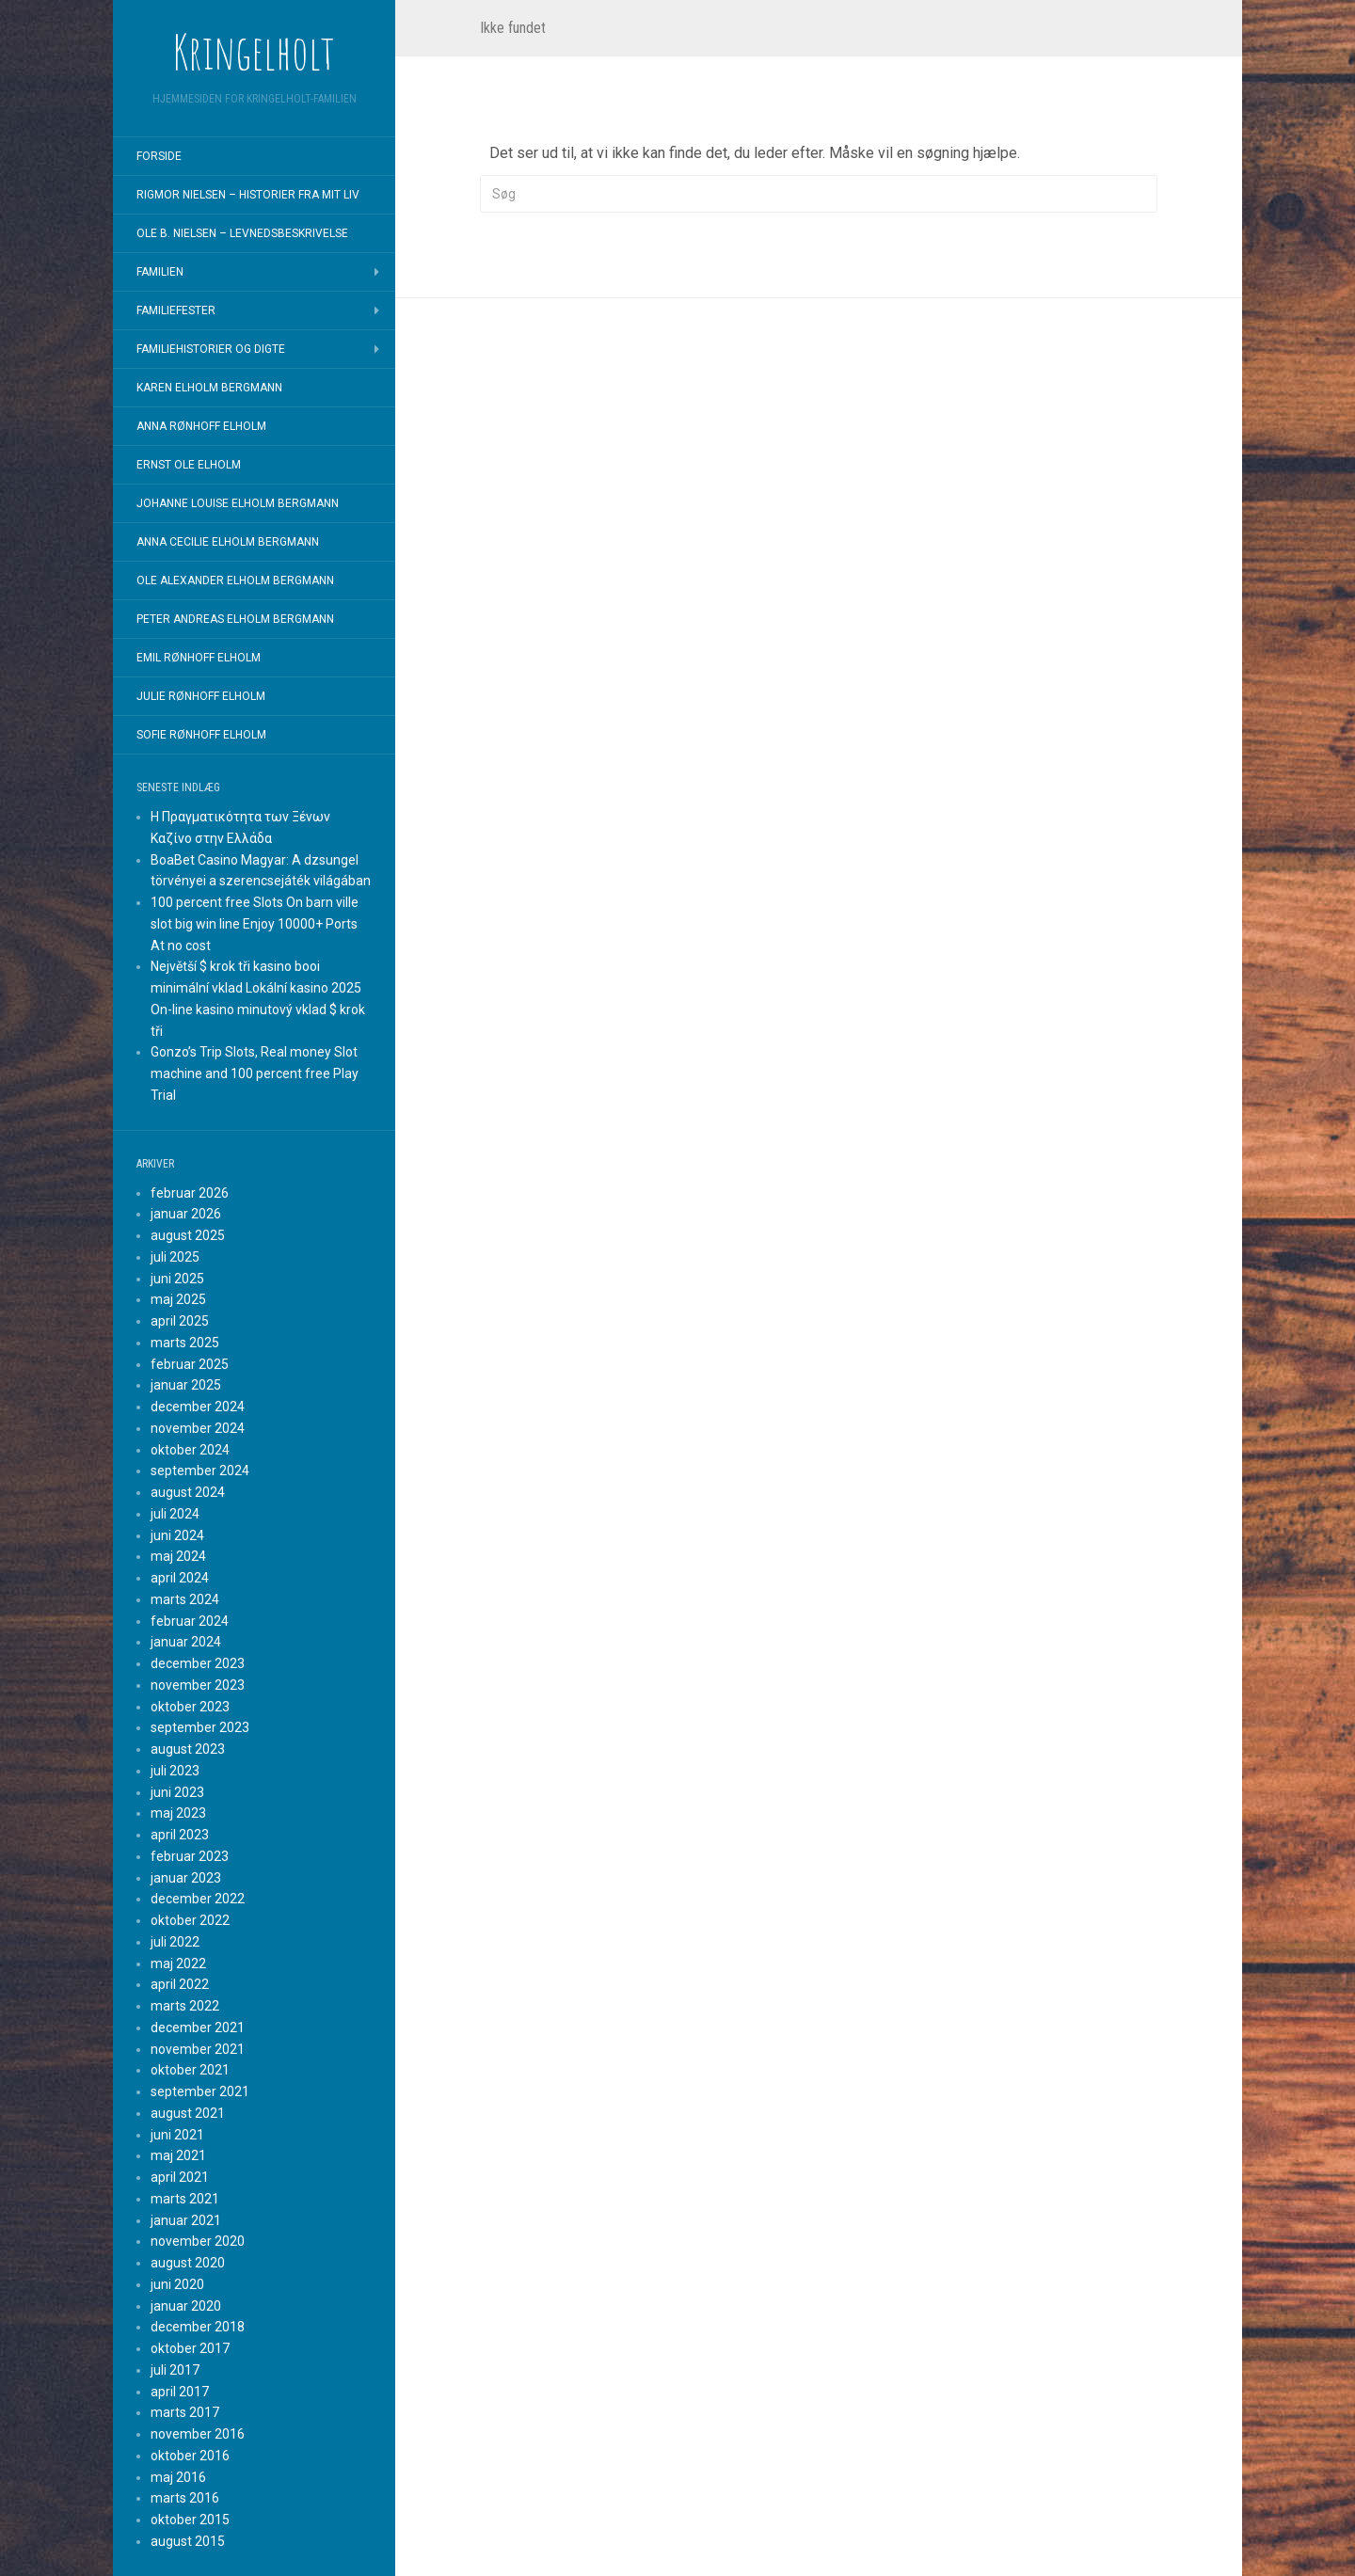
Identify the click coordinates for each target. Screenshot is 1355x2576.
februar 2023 (190, 1856)
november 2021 (198, 2049)
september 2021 (200, 2091)
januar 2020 (186, 2306)
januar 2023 (186, 1877)
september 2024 (200, 1470)
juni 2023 (177, 1792)
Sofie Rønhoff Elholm (201, 734)
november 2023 (198, 1685)
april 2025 (180, 1320)
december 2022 (198, 1898)
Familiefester (175, 310)
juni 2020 (177, 2284)
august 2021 (188, 2113)
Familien (159, 271)
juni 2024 (177, 1535)
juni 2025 (177, 1278)
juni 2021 (177, 2134)
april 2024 (180, 1577)
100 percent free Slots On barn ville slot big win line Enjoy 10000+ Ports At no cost (255, 924)
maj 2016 (178, 2477)
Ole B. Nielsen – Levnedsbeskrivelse (242, 233)
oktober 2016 (190, 2455)
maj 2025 (178, 1299)
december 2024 (198, 1406)
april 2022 (180, 1984)
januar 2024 (186, 1641)
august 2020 (188, 2262)
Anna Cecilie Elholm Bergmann (227, 542)
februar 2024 (190, 1621)
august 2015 (188, 2541)
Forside (159, 156)
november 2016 (198, 2433)
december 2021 (198, 2027)
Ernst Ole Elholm (188, 464)
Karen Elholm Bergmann (209, 387)
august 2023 (188, 1749)
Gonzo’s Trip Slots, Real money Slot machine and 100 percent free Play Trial (255, 1073)
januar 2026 (186, 1213)
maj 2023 (178, 1813)
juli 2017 (175, 2369)
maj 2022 (178, 1963)
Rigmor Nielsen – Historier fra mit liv (247, 194)
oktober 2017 (190, 2348)
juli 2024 (175, 1513)
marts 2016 (185, 2497)
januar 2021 (186, 2220)
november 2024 (198, 1428)
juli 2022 (175, 1941)
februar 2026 (190, 1193)
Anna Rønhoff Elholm (201, 426)
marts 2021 (185, 2198)
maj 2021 (178, 2155)
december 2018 (198, 2326)
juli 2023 (175, 1770)
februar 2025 (190, 1364)
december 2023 (198, 1663)
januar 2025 (186, 1384)
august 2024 (188, 1492)
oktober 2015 (190, 2519)
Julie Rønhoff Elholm (200, 696)
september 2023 (200, 1727)
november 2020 (198, 2241)
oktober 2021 (190, 2069)
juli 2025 (175, 1256)
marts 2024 (185, 1599)
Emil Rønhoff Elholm (198, 657)
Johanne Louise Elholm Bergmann (237, 503)
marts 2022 (185, 2005)
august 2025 (188, 1235)
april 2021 (180, 2177)
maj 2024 (178, 1556)
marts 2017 (185, 2412)
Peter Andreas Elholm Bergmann (235, 619)
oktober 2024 (190, 1449)
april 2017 (180, 2391)
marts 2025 (185, 1342)
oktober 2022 (190, 1920)
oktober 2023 (190, 1706)
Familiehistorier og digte (210, 349)
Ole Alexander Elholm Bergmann (235, 580)
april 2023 (180, 1834)
